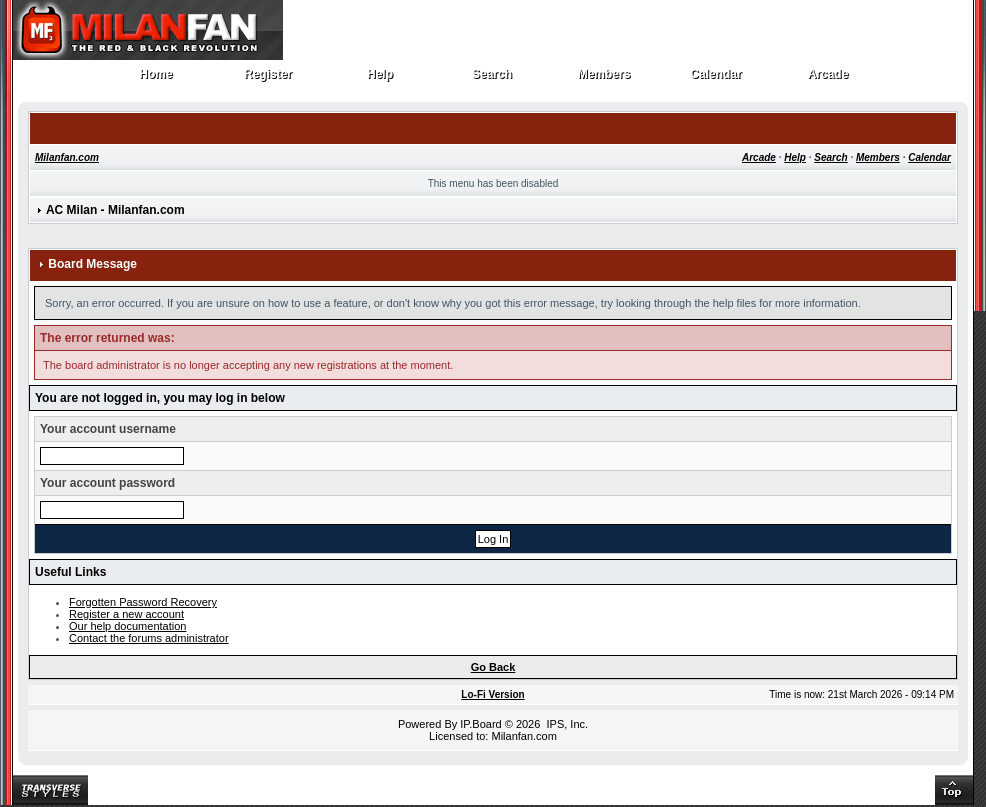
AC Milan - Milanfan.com (115, 210)
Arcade (828, 79)
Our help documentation (127, 626)
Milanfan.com (67, 157)
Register (268, 79)
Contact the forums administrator (149, 638)
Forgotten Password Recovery (143, 602)
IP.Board (480, 724)
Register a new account (126, 614)
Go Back (493, 667)
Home (156, 79)
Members (604, 79)
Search (492, 79)
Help (380, 79)
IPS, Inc (565, 724)
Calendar (716, 79)
